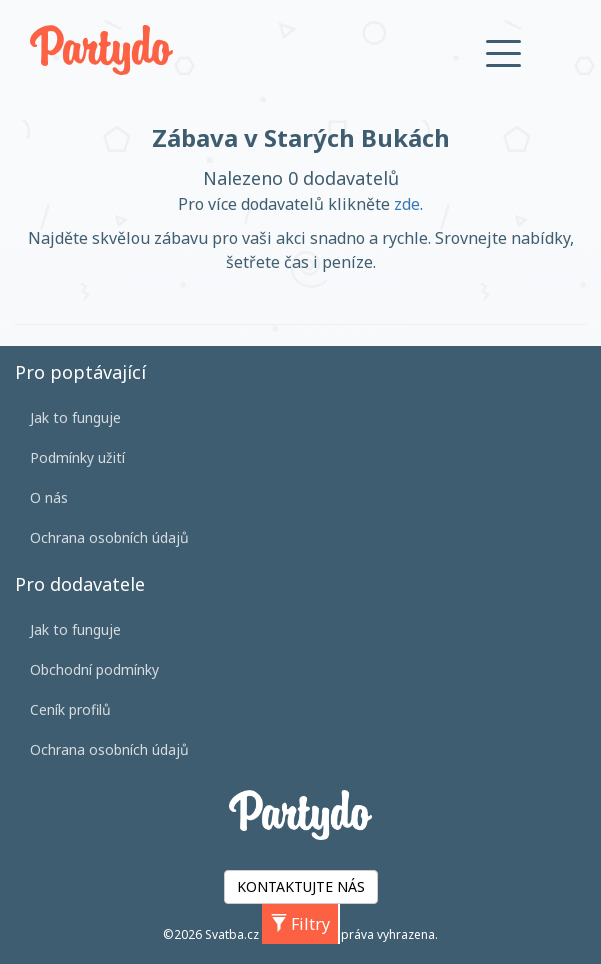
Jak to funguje (75, 417)
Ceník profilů (70, 709)
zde (407, 204)
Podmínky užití (77, 457)
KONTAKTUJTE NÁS (301, 886)
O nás (49, 497)
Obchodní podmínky (94, 669)
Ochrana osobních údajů (109, 537)
